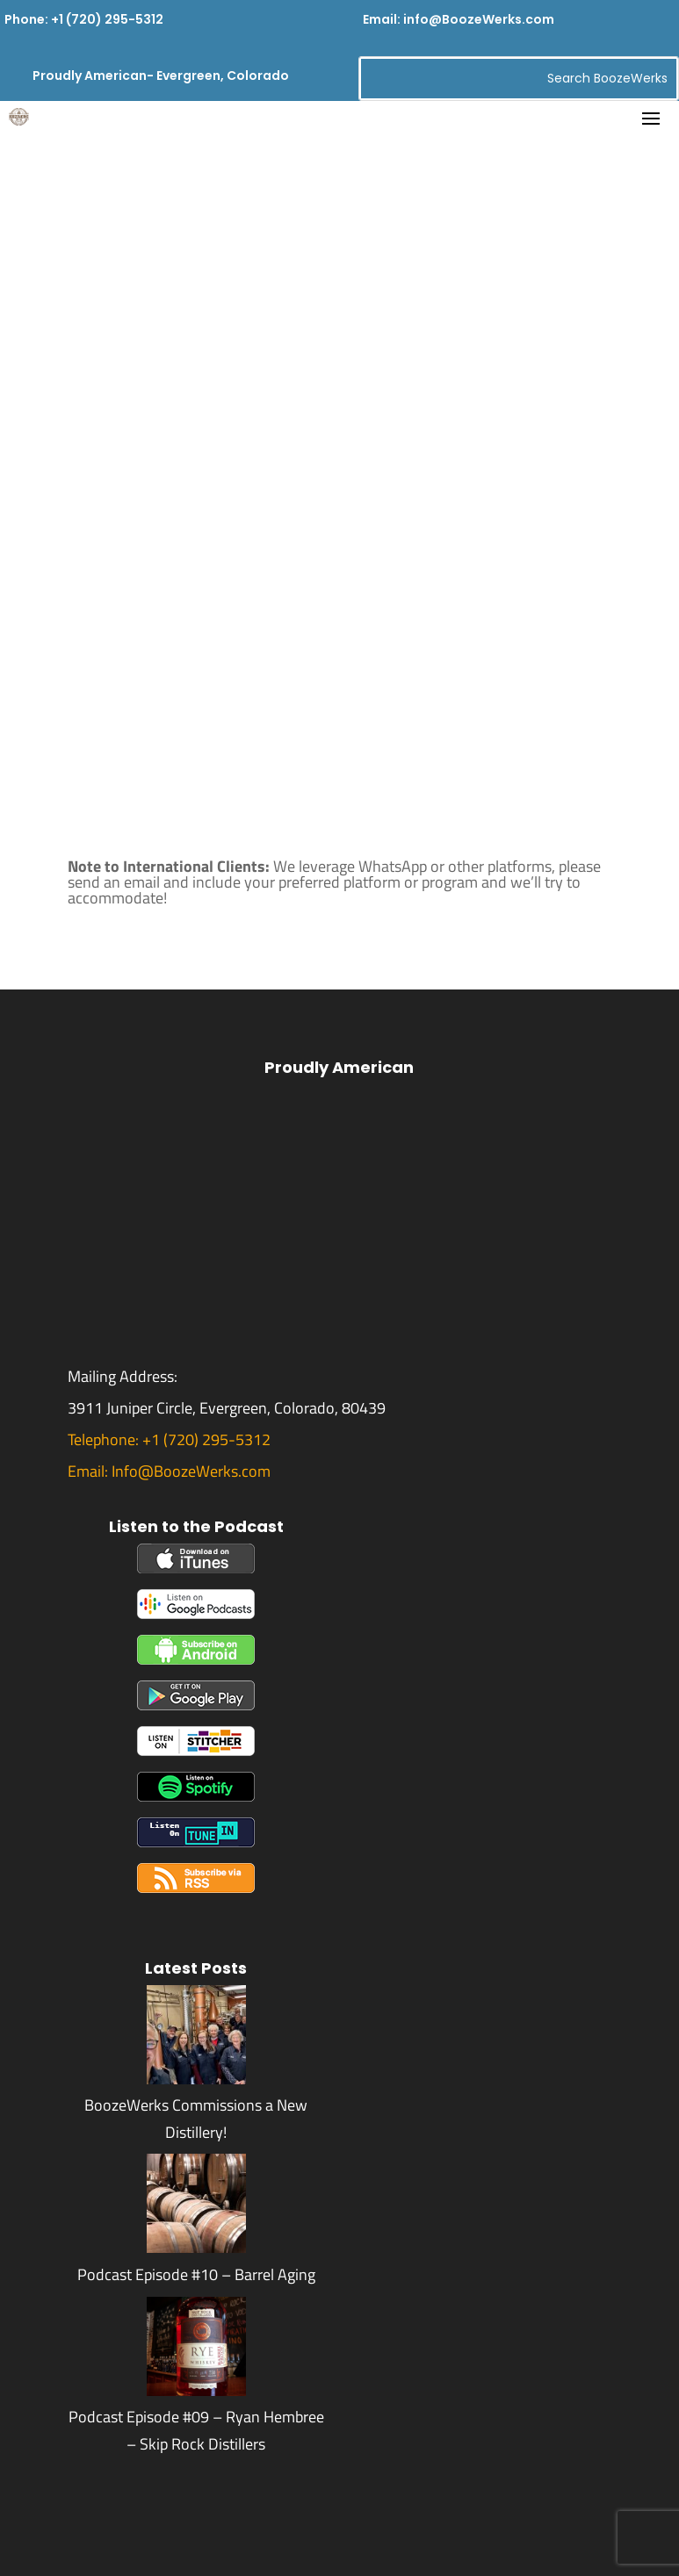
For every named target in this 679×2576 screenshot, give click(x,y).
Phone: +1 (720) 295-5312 (83, 19)
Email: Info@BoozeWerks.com (169, 1471)
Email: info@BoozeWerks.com (458, 19)
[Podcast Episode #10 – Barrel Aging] (196, 2247)
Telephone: (105, 1439)
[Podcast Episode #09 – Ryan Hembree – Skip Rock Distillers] (196, 2390)
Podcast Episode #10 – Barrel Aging (196, 2274)
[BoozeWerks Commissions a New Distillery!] (196, 2078)
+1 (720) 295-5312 (206, 1439)
